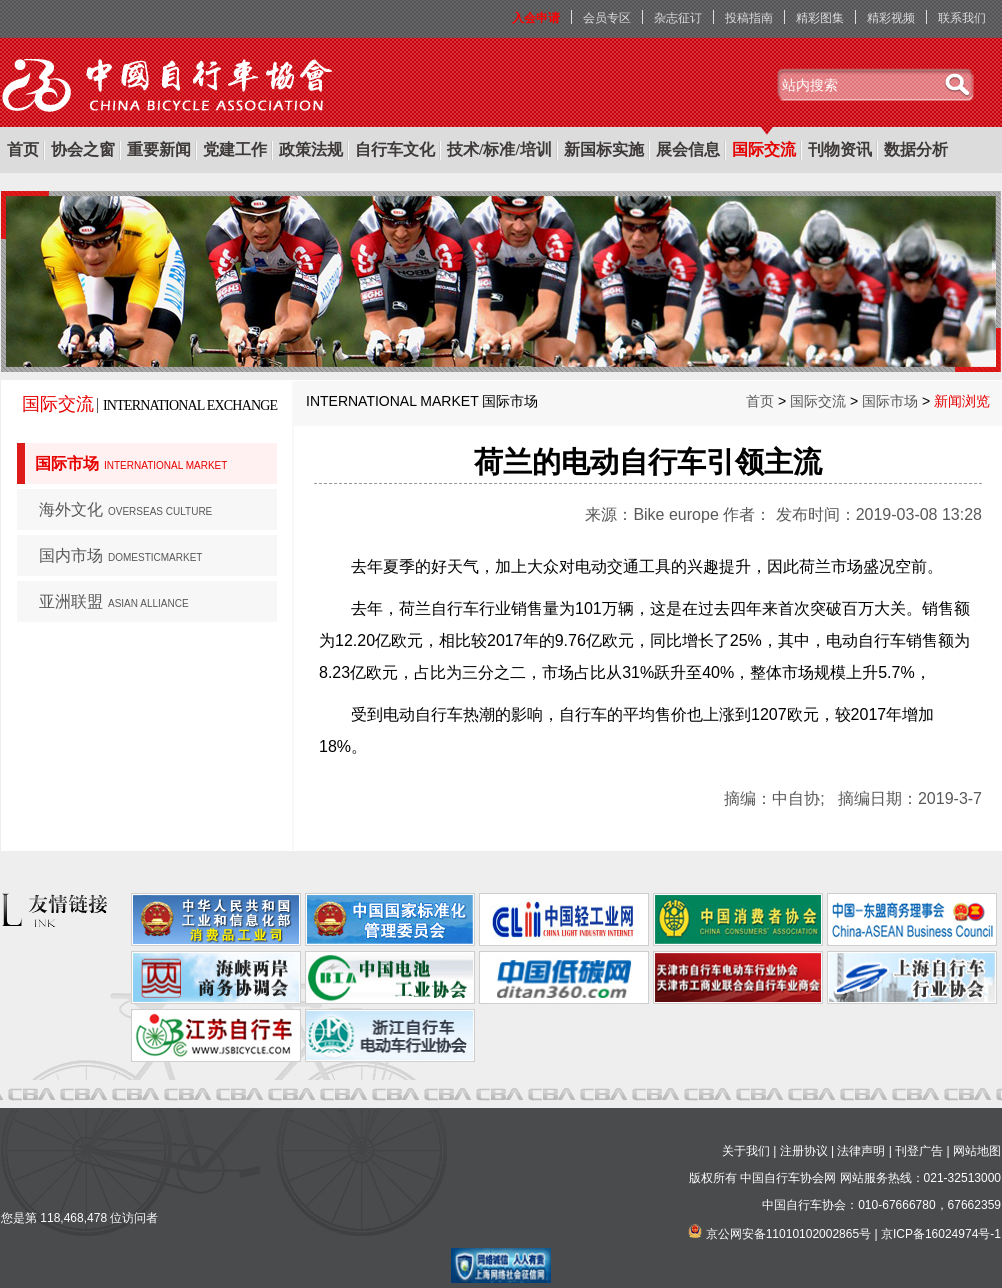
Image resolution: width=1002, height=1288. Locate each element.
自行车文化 (395, 149)
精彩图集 (820, 18)
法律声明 (861, 1151)
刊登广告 (919, 1151)
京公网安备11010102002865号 (788, 1234)
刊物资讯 (840, 149)
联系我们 (962, 18)
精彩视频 (891, 18)
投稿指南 (749, 18)
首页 (23, 149)
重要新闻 (159, 149)
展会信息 (688, 149)
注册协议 (804, 1151)
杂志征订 (678, 18)
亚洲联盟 (114, 601)
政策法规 (311, 149)
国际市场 (131, 463)
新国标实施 (604, 149)
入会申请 (536, 18)
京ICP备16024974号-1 (941, 1234)
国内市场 (120, 555)
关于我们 (746, 1151)
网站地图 (977, 1151)
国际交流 (764, 149)
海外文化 (125, 509)
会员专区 (607, 18)
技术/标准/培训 (499, 149)
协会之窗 (83, 149)
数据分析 (916, 149)
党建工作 (235, 149)
